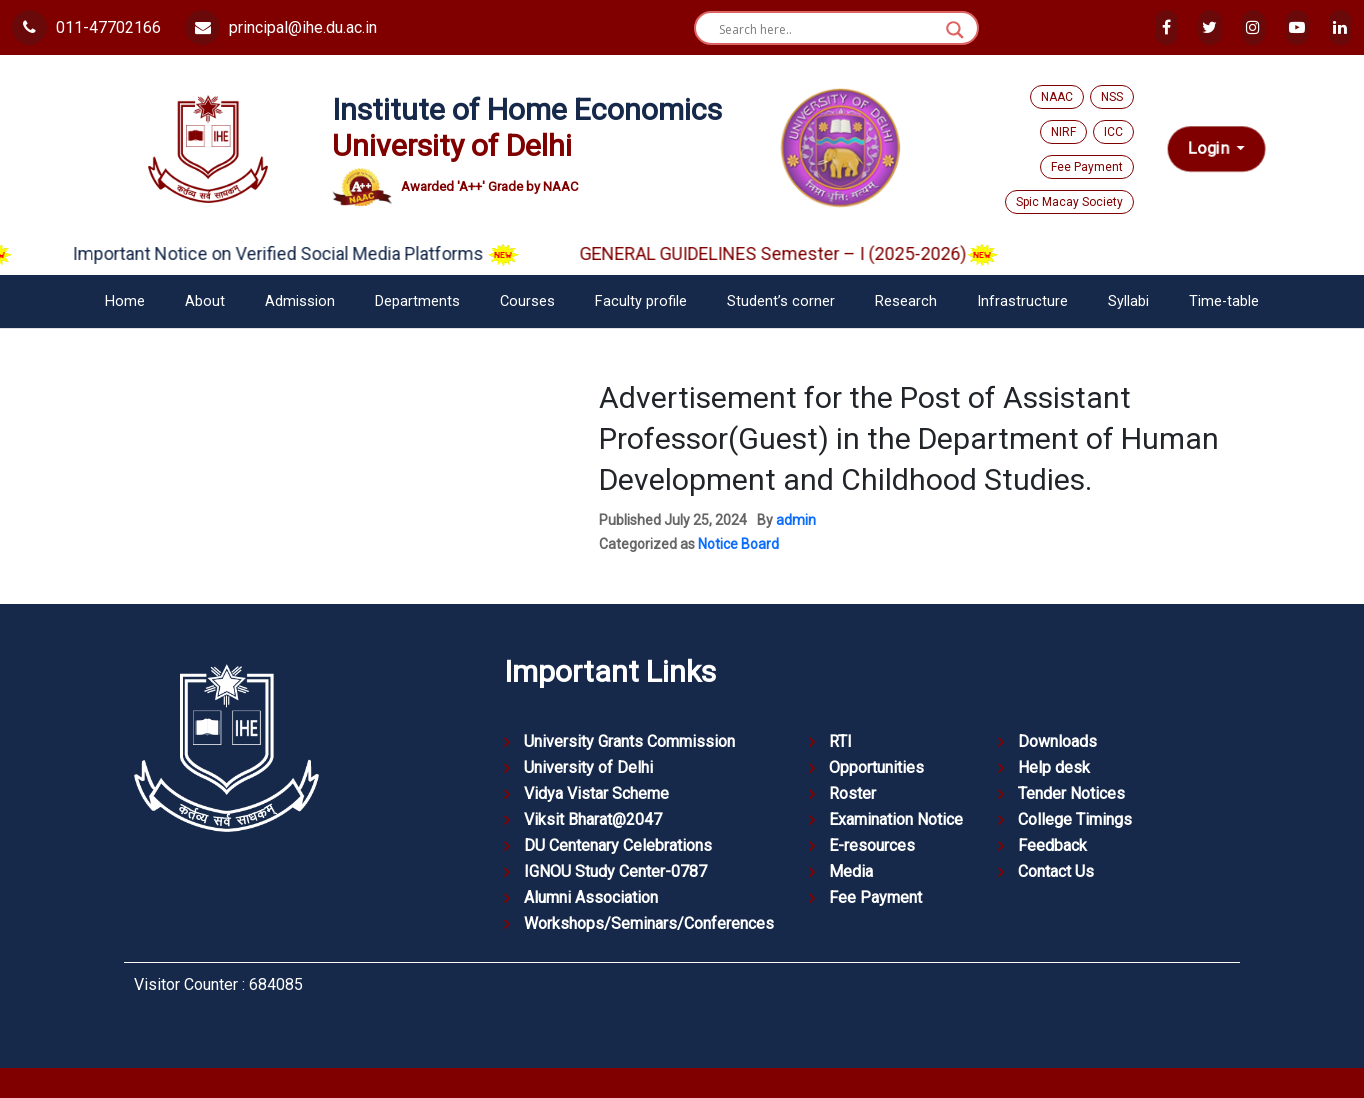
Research (906, 301)
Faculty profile (641, 301)
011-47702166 (86, 27)
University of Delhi (588, 767)
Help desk (1054, 767)
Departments (417, 301)
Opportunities (876, 767)
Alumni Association (591, 897)
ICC (1113, 132)
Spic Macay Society (1069, 202)
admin (796, 520)
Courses (527, 301)
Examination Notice (896, 819)
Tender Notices (1071, 793)
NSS (1112, 97)
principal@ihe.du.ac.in (281, 27)
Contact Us (1056, 871)
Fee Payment (1087, 167)
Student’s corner (781, 301)
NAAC (1057, 97)
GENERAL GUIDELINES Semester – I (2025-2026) (811, 253)
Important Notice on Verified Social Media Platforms (318, 253)
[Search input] (827, 30)
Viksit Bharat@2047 (593, 819)
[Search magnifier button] (955, 30)
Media (851, 871)
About (205, 301)
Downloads (1057, 741)
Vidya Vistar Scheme (596, 793)
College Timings (1075, 819)
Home (125, 301)
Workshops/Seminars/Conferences (649, 923)
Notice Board (738, 544)
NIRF (1063, 132)
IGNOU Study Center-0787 (615, 871)
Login (1210, 149)
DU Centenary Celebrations (618, 845)
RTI (840, 741)
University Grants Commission (629, 741)
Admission (300, 301)
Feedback (1052, 845)
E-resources (872, 845)
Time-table (1224, 301)
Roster (852, 793)
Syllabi (1128, 301)
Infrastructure (1022, 301)
